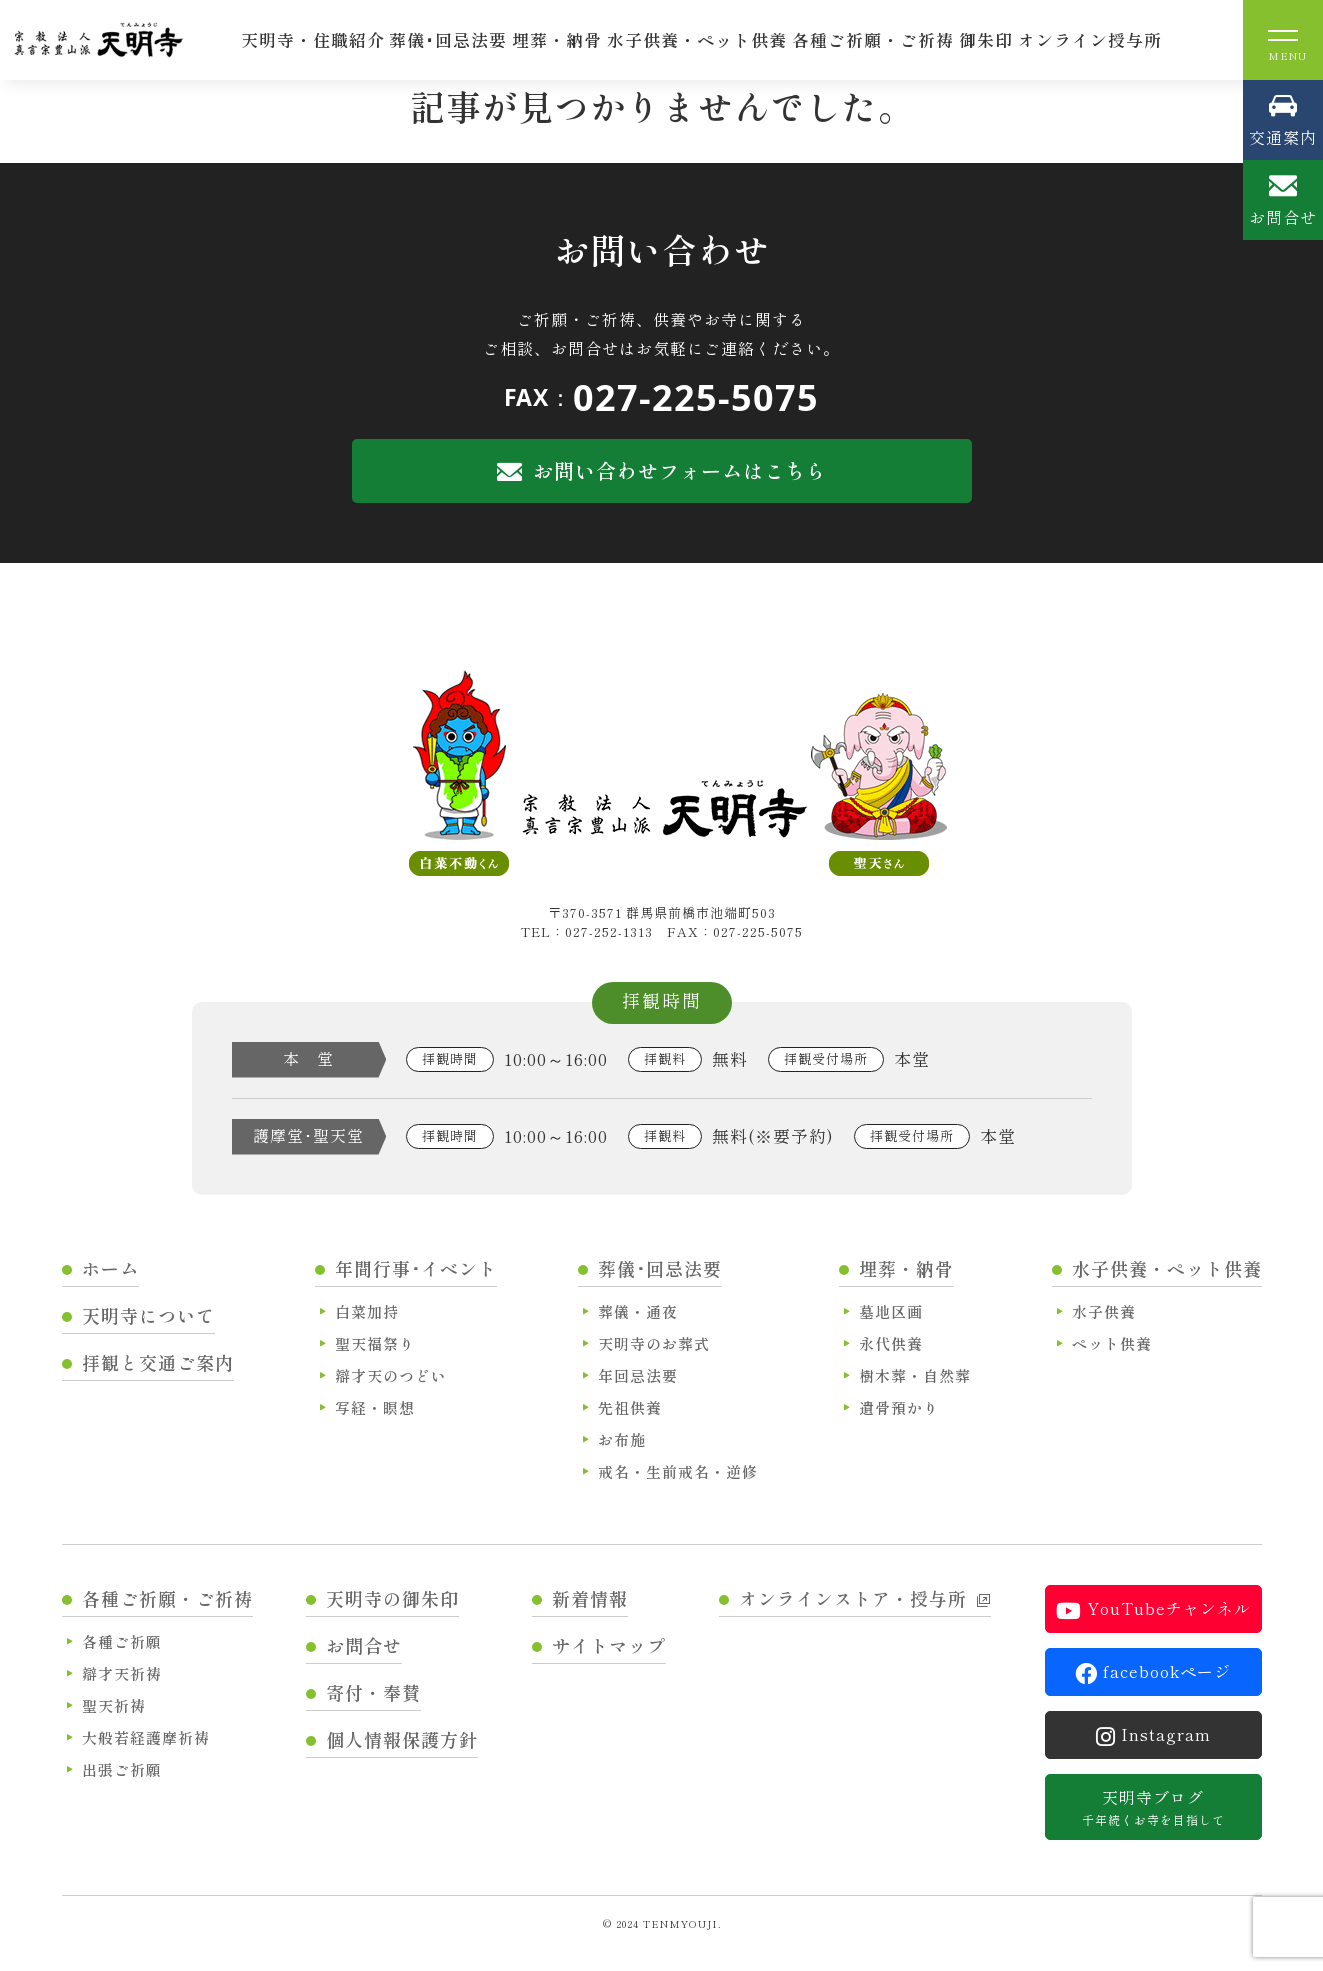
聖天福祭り (375, 1343)
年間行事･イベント (416, 1268)
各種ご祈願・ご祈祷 (873, 39)
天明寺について (148, 1315)
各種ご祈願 (122, 1641)
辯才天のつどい (391, 1375)
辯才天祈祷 (122, 1673)
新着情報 (590, 1598)
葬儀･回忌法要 (448, 39)
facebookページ (1153, 1672)
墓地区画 (891, 1311)
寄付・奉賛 (373, 1692)
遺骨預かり (899, 1407)
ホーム (110, 1268)
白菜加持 (367, 1311)
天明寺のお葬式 (654, 1343)
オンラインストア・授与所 (865, 1598)
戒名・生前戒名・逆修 (678, 1471)
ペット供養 (1112, 1343)
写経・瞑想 (375, 1407)
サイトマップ (609, 1645)
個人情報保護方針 (402, 1739)
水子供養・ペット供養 (697, 39)
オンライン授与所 (1090, 39)
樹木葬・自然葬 (915, 1375)
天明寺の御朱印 (392, 1598)
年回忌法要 (638, 1375)
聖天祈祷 (114, 1705)
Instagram (1153, 1735)
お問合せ (364, 1645)
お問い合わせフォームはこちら (662, 470)
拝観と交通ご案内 (158, 1362)
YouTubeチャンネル (1153, 1609)
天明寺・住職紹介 (313, 39)
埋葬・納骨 (557, 39)
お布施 (622, 1439)
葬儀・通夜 (638, 1311)
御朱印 (986, 39)
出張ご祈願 (122, 1769)
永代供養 (891, 1343)
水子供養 (1104, 1311)
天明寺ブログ (1153, 1807)
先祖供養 (630, 1407)
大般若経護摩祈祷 (146, 1737)
